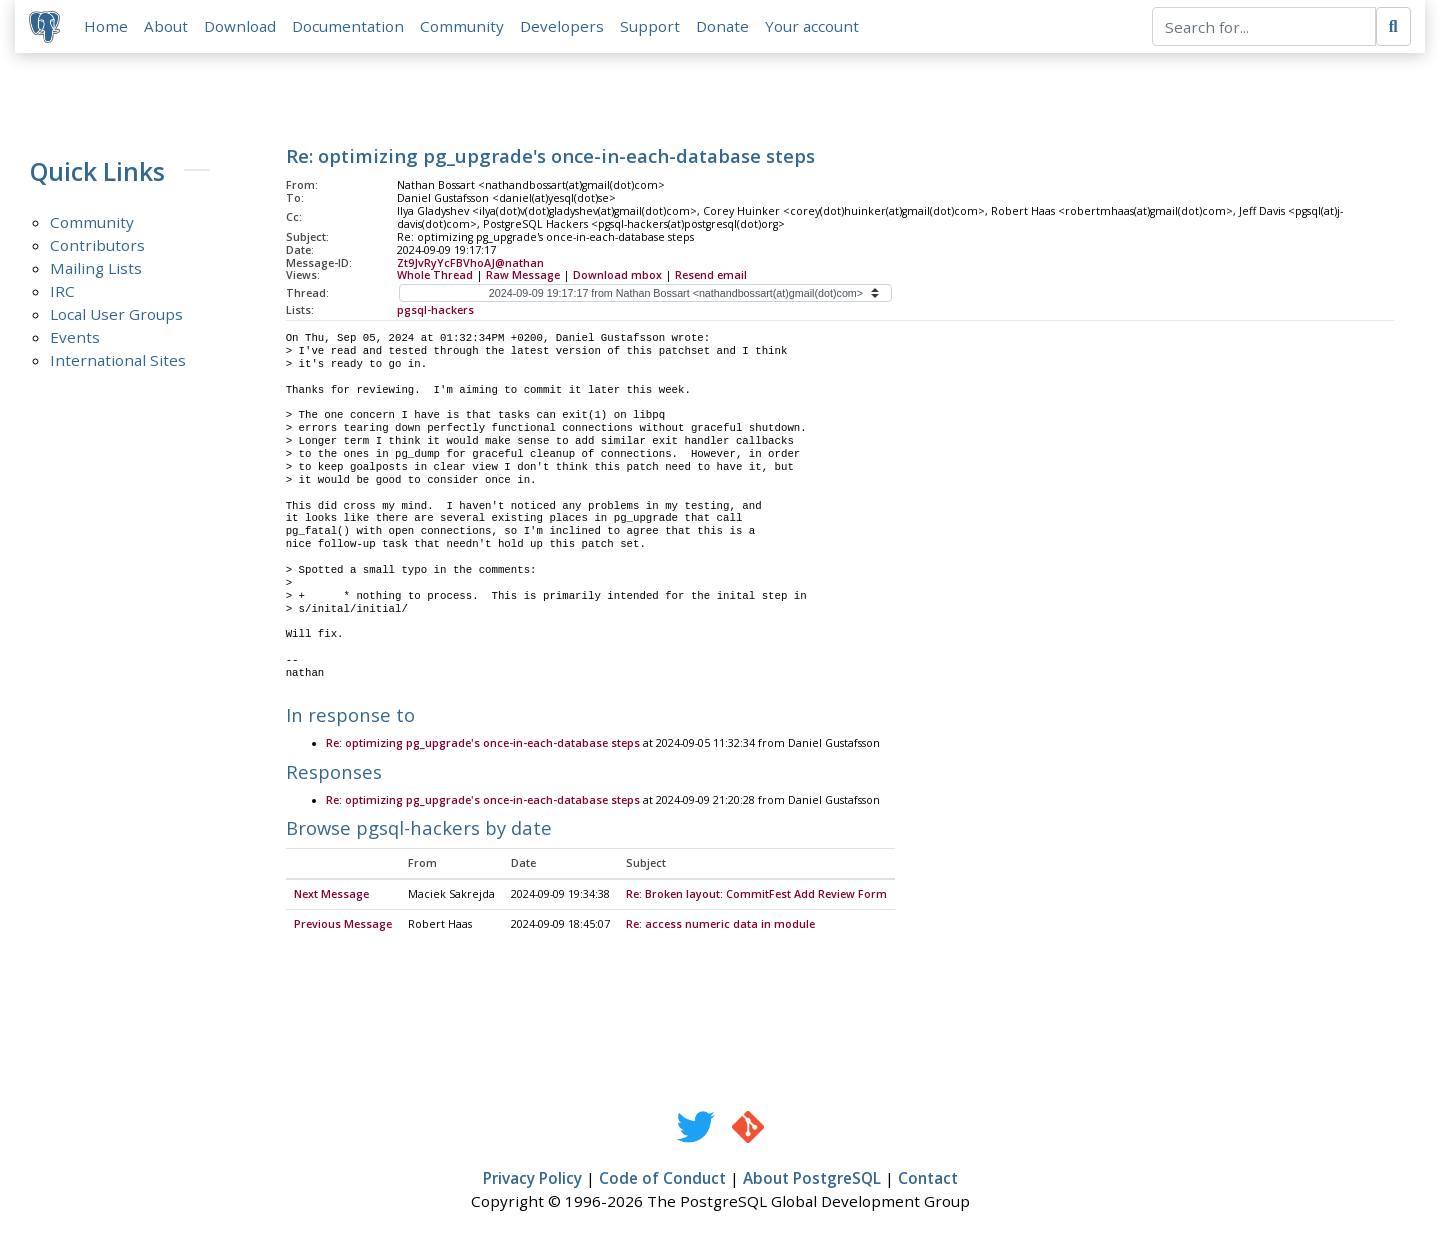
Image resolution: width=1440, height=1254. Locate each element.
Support (652, 27)
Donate (724, 27)
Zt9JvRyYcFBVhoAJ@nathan (470, 264)
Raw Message (523, 277)
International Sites (118, 362)
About (168, 27)
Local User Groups (116, 316)
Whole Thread (435, 277)
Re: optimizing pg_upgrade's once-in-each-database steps (483, 746)
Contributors (97, 247)
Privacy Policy (532, 1181)
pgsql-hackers (435, 312)
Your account (814, 27)
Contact (928, 1181)
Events (75, 339)
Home (108, 27)
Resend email (711, 277)
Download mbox (617, 277)
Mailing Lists (96, 270)
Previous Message (343, 927)
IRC (62, 293)
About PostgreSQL (812, 1181)
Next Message (331, 897)
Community (464, 27)
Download (242, 27)
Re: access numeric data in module (720, 927)
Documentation (350, 27)
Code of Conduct (662, 1181)
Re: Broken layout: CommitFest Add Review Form (756, 897)
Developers (564, 27)
